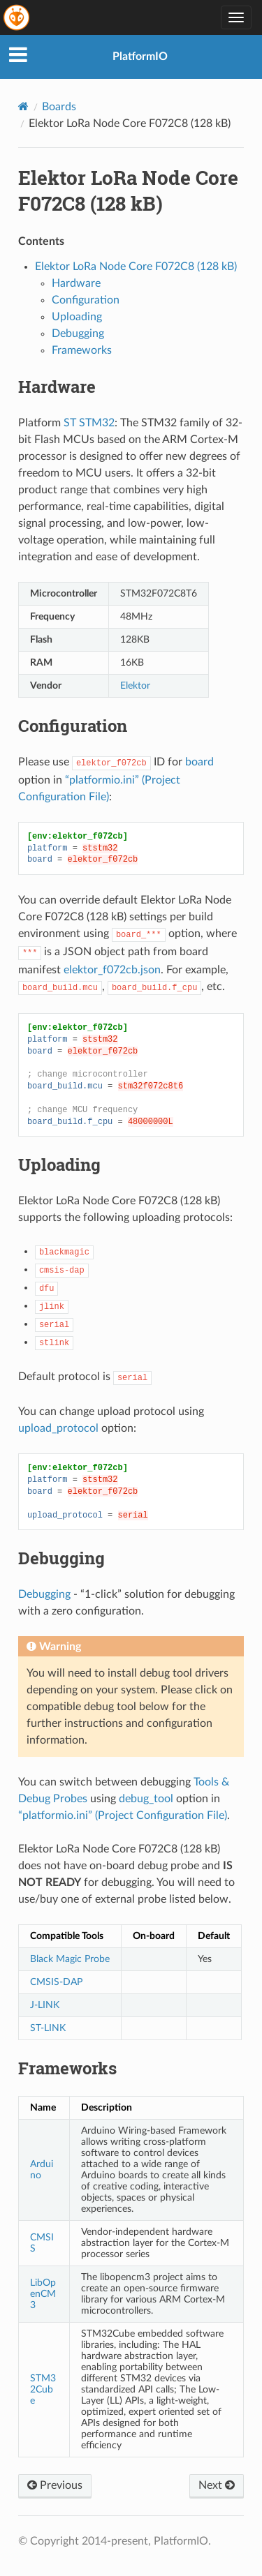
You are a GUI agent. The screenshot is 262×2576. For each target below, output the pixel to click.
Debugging (78, 333)
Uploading (77, 316)
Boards (59, 106)
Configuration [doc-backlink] (72, 725)
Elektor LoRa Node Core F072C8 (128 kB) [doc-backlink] (128, 190)
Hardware (76, 283)
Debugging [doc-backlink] (61, 1558)
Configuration (85, 300)
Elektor (135, 685)
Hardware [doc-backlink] (57, 386)
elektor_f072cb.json (112, 969)
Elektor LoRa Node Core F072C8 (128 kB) (136, 266)
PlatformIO (140, 56)
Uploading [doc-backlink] (59, 1164)
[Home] (23, 106)
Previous (54, 2485)
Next (216, 2485)
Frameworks (82, 350)
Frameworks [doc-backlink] (67, 2068)
